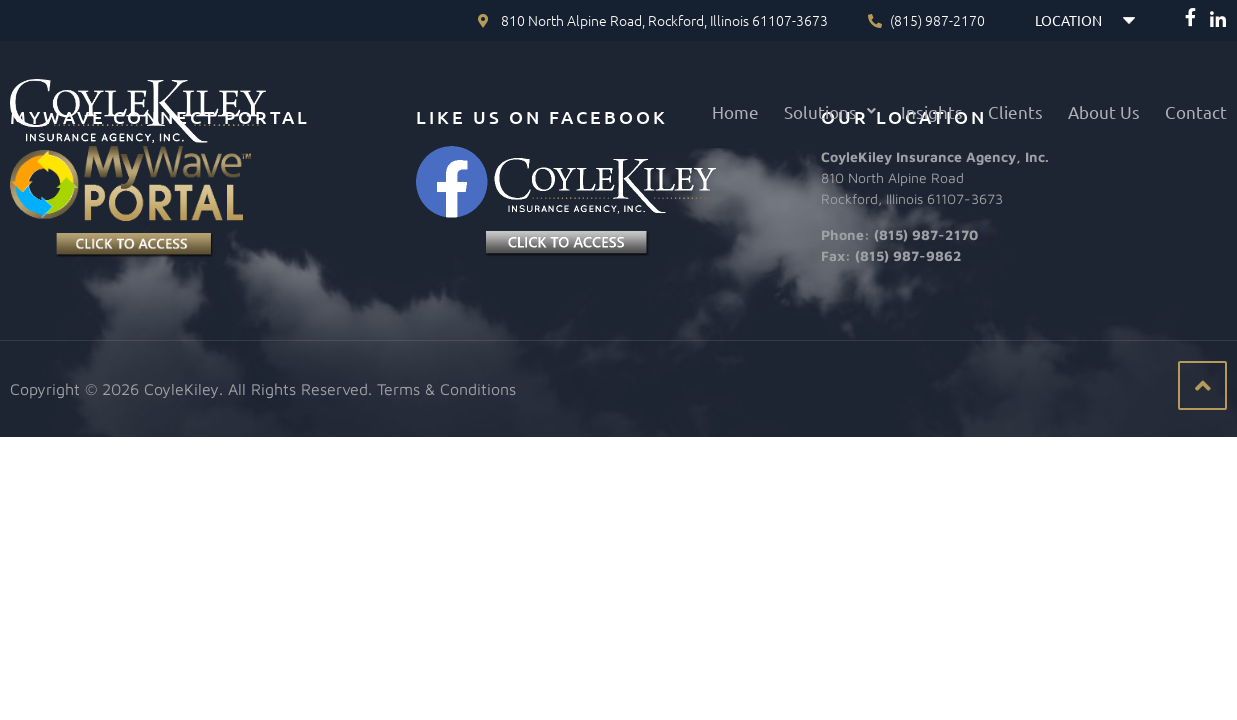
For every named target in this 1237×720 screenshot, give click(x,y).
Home (735, 111)
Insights (932, 111)
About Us (1104, 111)
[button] (830, 111)
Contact (1196, 111)
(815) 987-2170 (926, 234)
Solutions (830, 111)
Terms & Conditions (446, 389)
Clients (1015, 111)
